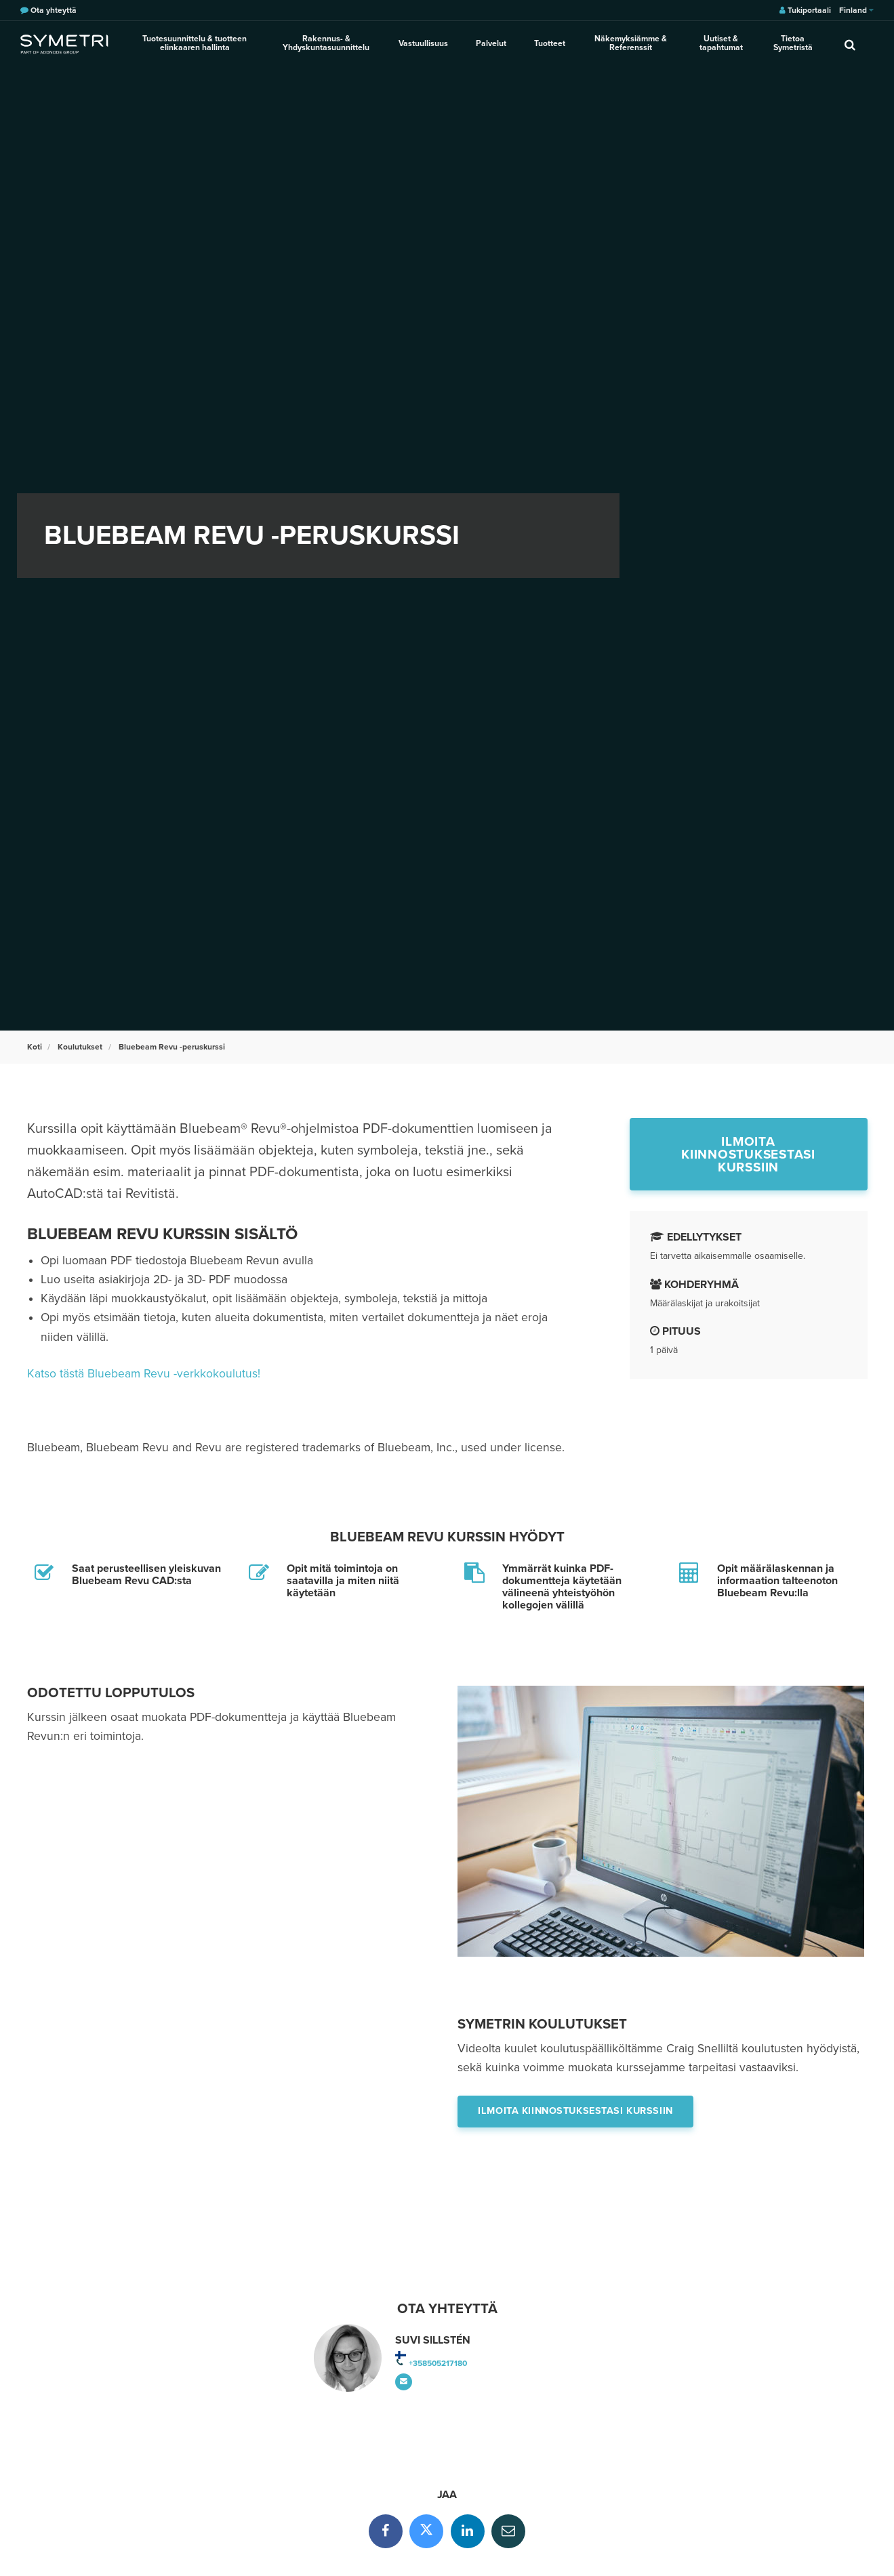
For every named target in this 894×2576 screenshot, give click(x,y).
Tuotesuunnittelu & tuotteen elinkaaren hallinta (195, 44)
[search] (850, 44)
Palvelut (491, 43)
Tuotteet (549, 43)
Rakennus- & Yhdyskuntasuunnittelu (328, 44)
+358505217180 (438, 2363)
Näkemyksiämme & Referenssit (630, 44)
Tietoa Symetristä (793, 44)
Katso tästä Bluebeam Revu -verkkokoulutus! (143, 1374)
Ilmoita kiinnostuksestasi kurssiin (748, 1154)
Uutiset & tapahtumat (720, 44)
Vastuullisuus (424, 43)
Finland (856, 10)
